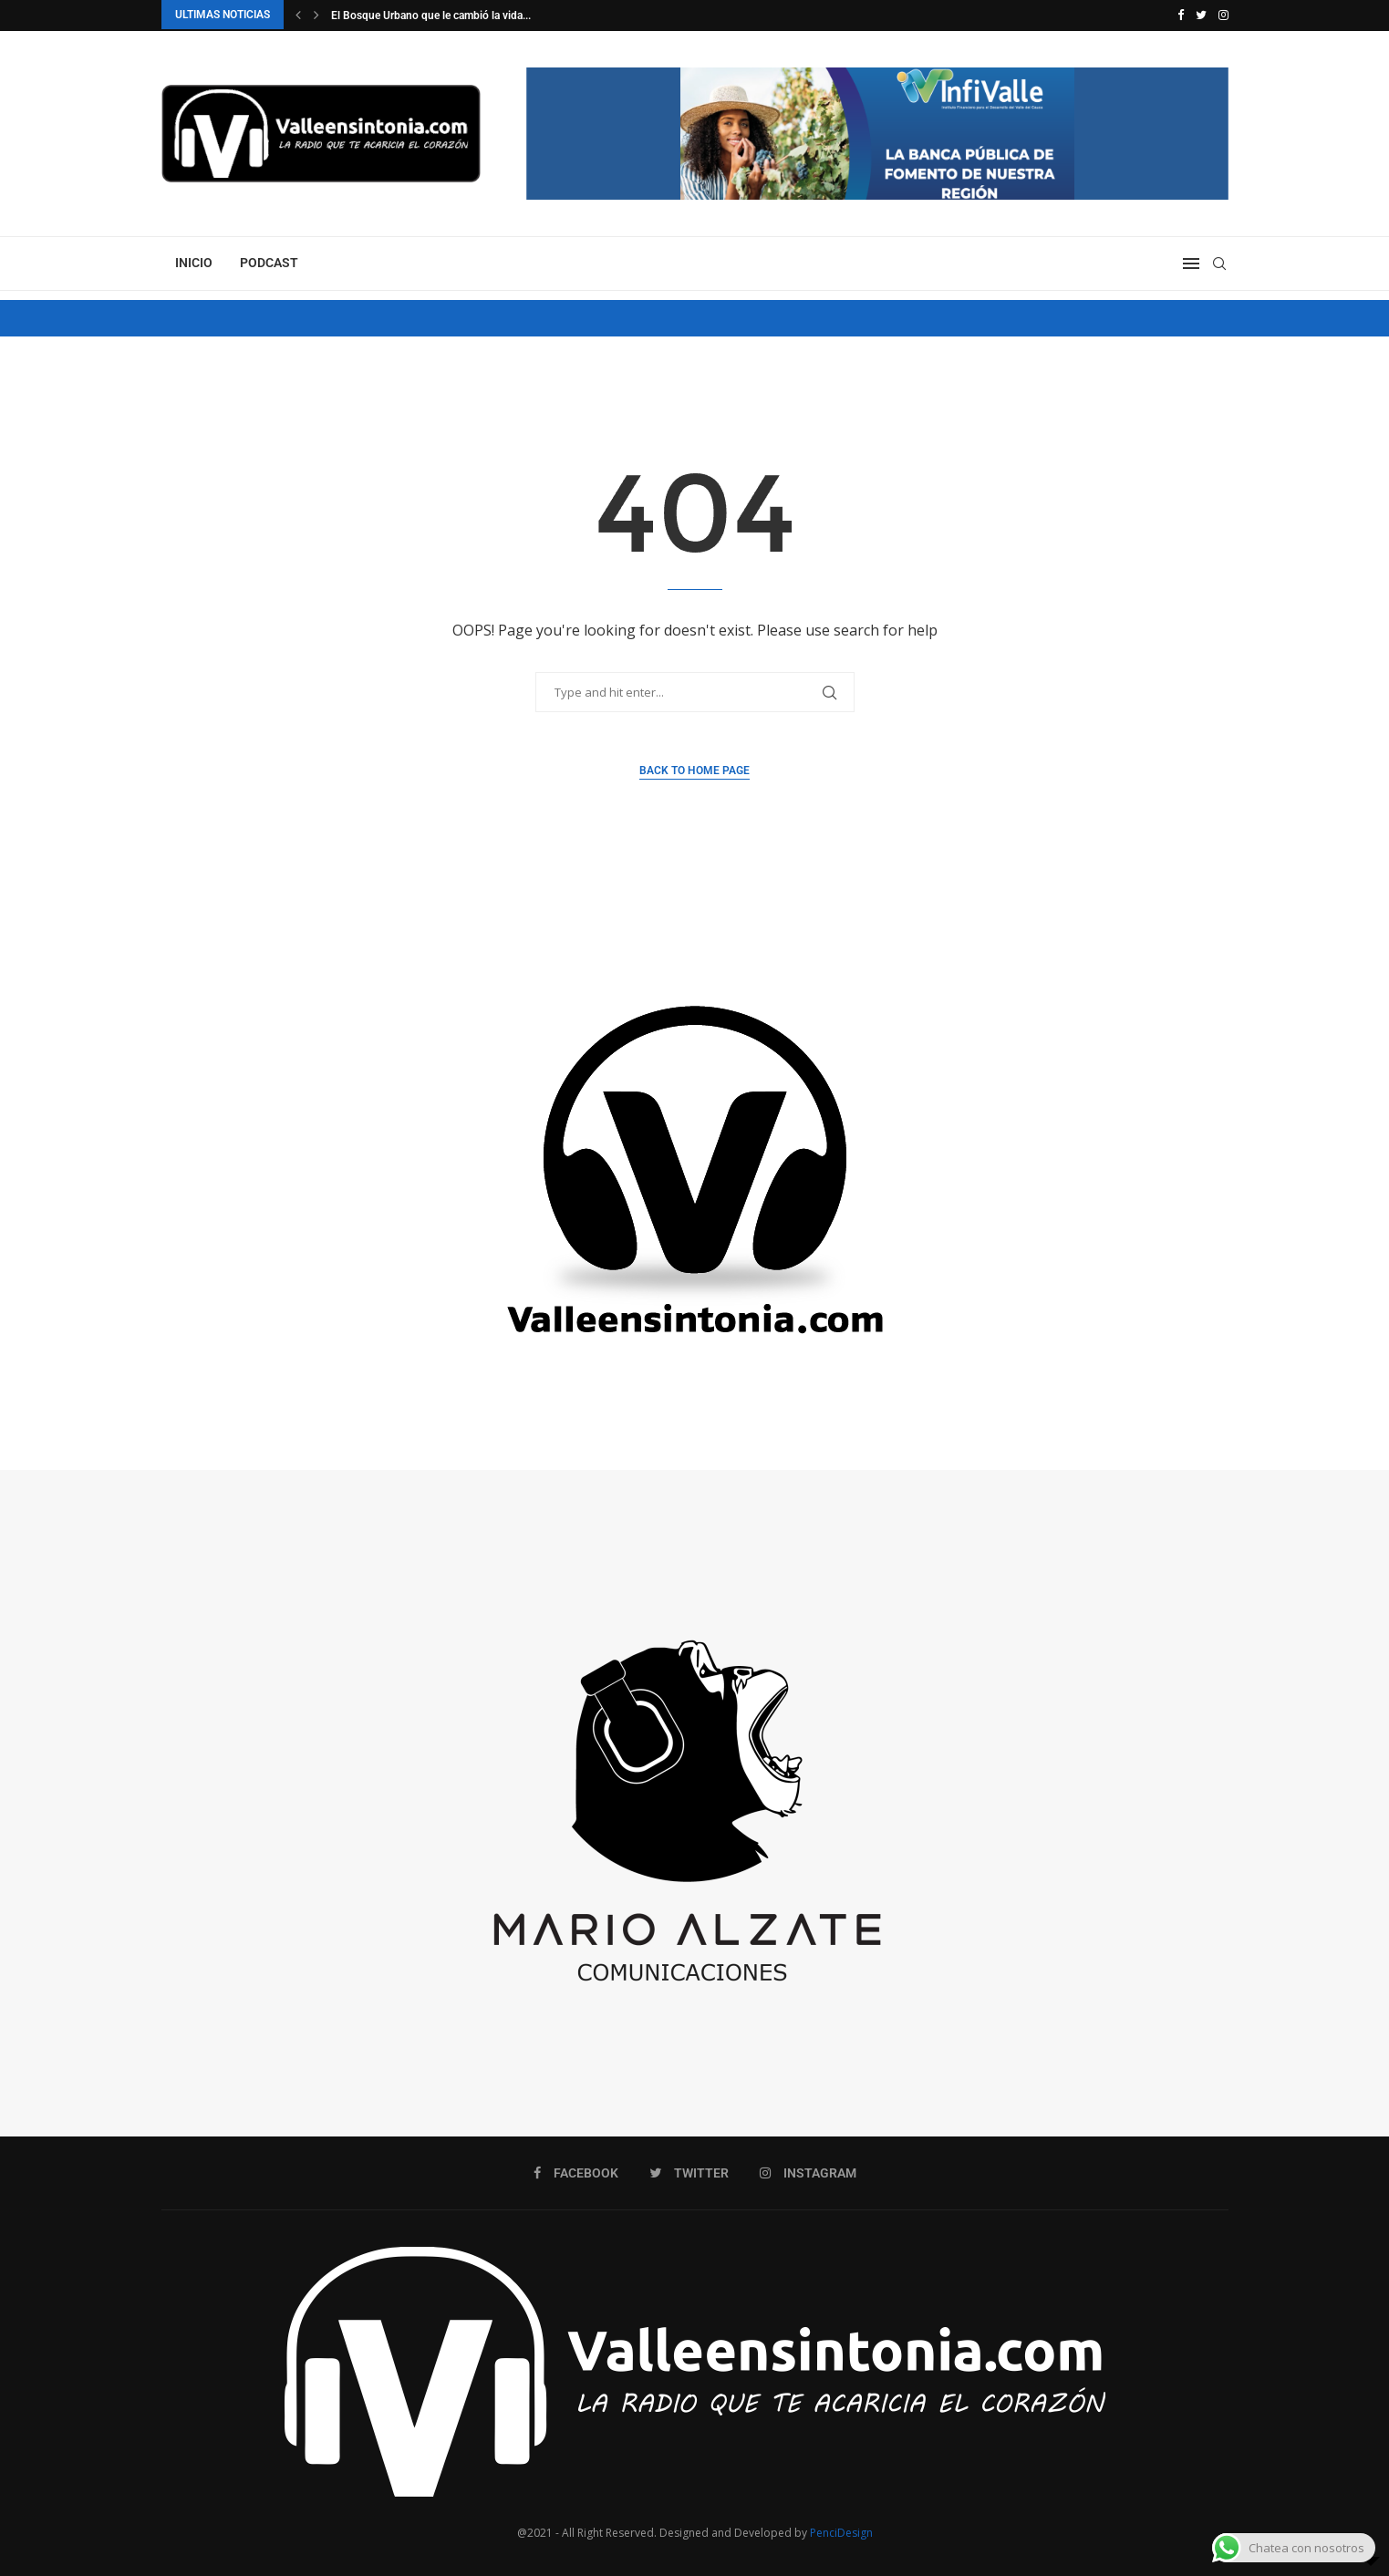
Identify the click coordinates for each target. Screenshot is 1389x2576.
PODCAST (269, 261)
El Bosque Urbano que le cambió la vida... (431, 15)
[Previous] (298, 14)
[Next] (316, 14)
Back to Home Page (694, 768)
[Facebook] (1180, 14)
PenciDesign (841, 2532)
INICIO (193, 261)
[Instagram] (1223, 14)
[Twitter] (1201, 14)
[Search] (1219, 262)
